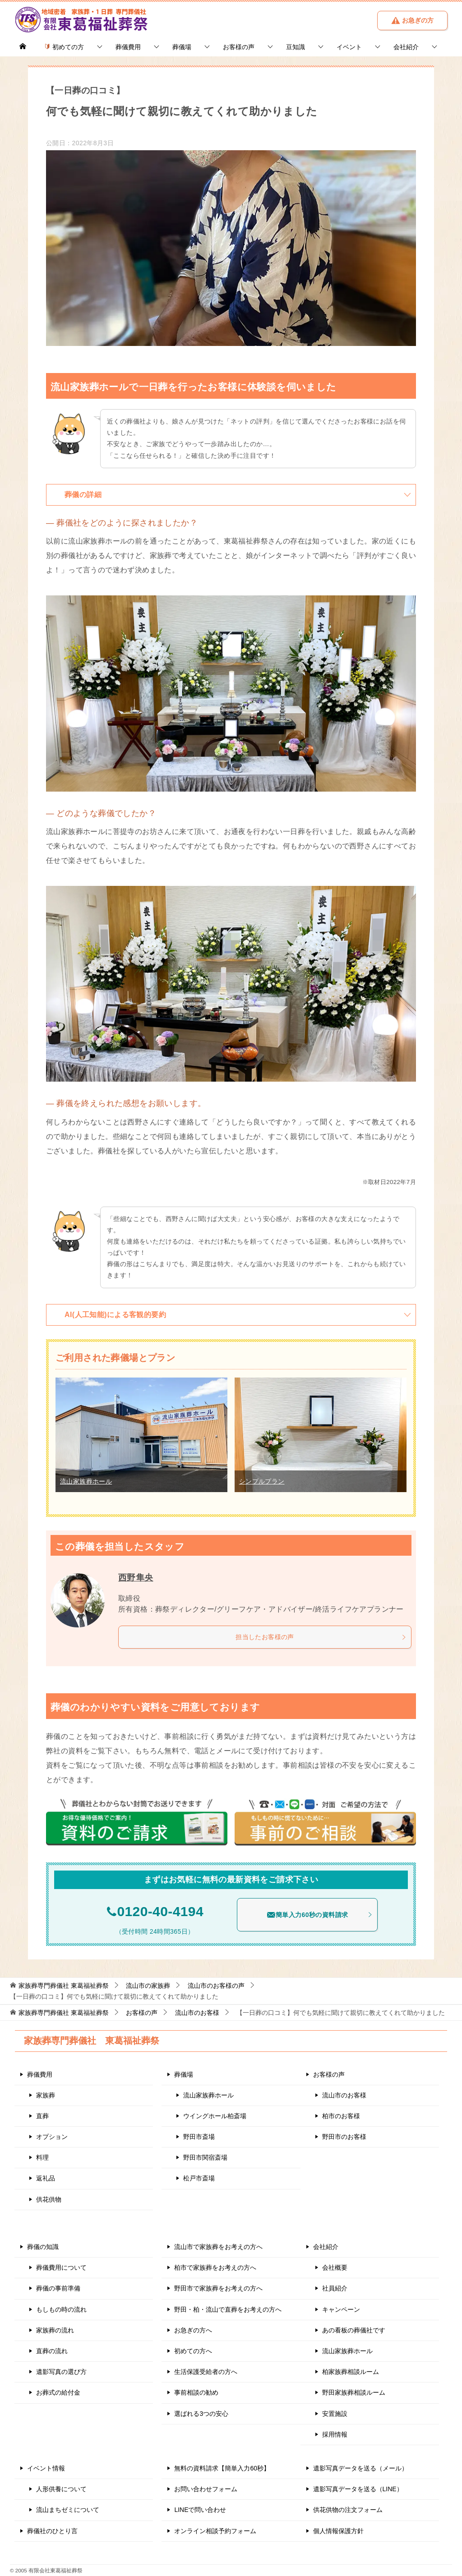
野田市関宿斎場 (205, 2157)
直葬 (42, 2116)
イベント (349, 47)
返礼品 (45, 2178)
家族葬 (45, 2095)
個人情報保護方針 (338, 2531)
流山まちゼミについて (67, 2509)
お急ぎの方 (412, 20)
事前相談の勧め (196, 2392)
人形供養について (61, 2489)
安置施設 (334, 2413)
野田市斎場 (199, 2136)
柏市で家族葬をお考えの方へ (215, 2267)
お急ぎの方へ (193, 2330)
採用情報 (334, 2434)
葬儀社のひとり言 (52, 2531)
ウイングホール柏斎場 (214, 2116)
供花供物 (48, 2199)
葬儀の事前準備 (58, 2288)
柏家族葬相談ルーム (350, 2371)
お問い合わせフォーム (205, 2489)
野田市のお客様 (344, 2136)
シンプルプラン (262, 1481)
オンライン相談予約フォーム (215, 2531)
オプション (52, 2136)
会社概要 (334, 2267)
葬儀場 (181, 47)
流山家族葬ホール (86, 1481)
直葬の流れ (52, 2351)
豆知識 (295, 47)
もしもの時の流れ (61, 2309)
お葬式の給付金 (58, 2392)
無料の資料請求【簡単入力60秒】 (222, 2468)
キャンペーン (341, 2309)
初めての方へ (193, 2351)
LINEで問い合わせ (200, 2509)
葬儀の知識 (43, 2246)
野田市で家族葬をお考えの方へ (218, 2288)
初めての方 (64, 47)
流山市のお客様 (344, 2095)
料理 (42, 2157)
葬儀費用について (61, 2267)
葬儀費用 (128, 47)
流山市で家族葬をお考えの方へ (218, 2246)
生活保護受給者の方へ (205, 2371)
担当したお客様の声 (321, 1637)
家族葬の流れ (55, 2330)
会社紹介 (406, 47)
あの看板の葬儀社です (353, 2330)
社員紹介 (334, 2288)
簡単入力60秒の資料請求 (320, 1914)
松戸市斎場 (199, 2178)
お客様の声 (238, 47)
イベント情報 (46, 2468)
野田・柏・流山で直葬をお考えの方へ (228, 2309)
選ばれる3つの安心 (201, 2413)
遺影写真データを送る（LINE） (358, 2489)
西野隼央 (136, 1577)
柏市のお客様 (341, 2116)
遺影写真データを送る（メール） (360, 2468)
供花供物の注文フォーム (348, 2509)
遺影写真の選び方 (61, 2371)
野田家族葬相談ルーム (353, 2392)
